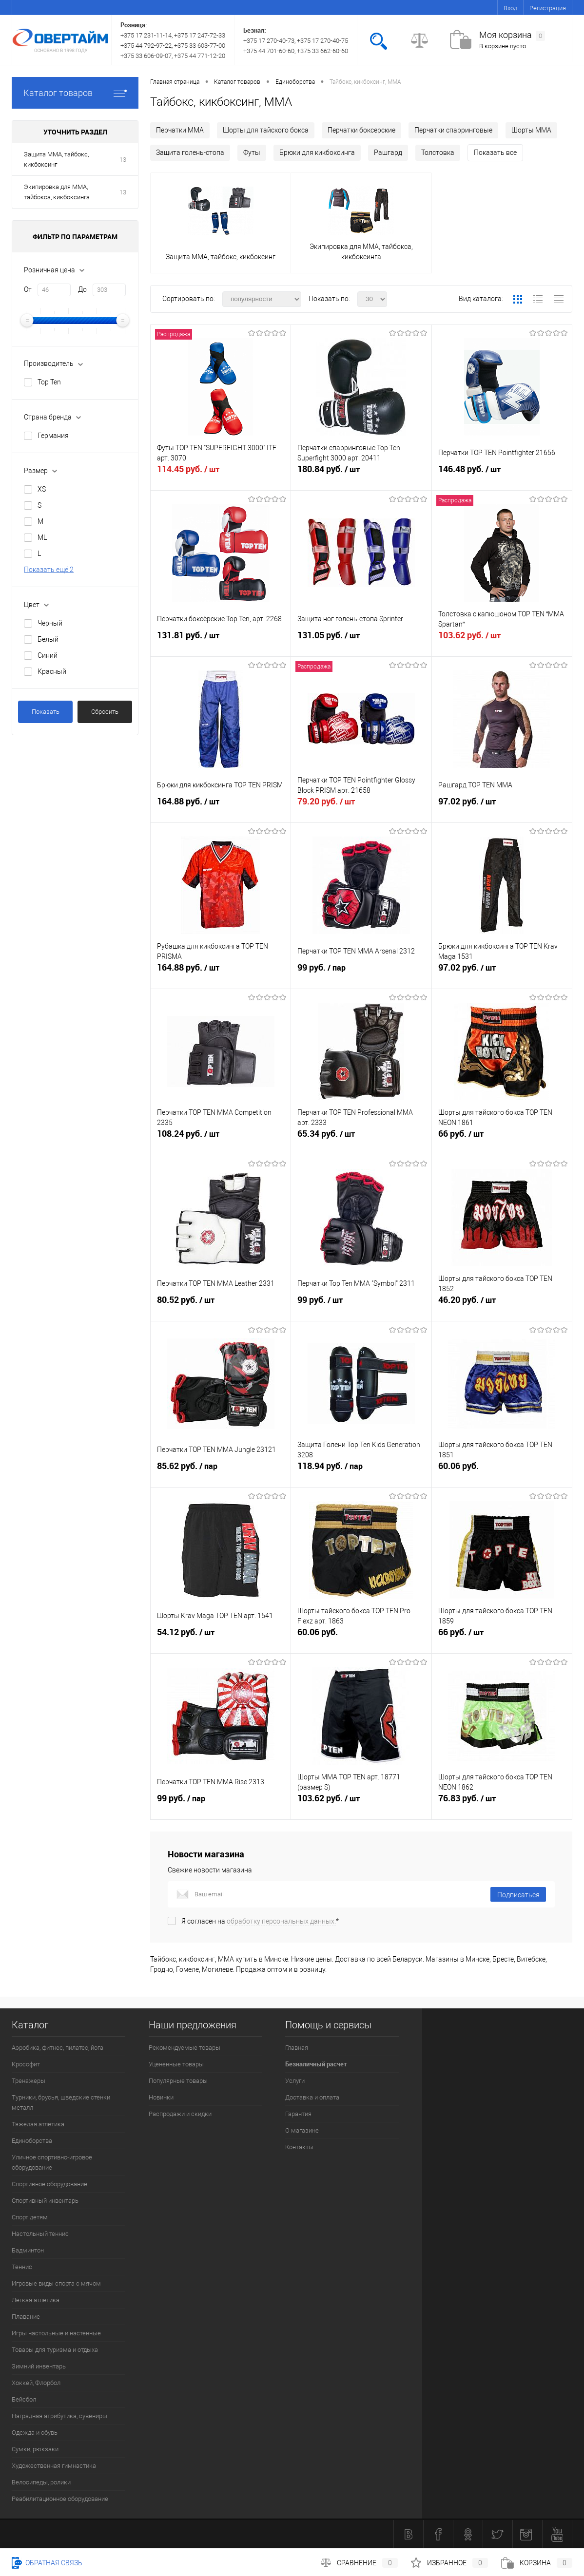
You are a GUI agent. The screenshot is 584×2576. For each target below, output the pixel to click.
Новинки (161, 2097)
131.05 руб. (361, 640)
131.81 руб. (220, 640)
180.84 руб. (361, 474)
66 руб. (501, 1139)
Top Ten (49, 382)
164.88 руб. (220, 807)
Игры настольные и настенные (56, 2333)
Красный (52, 671)
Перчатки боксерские (361, 130)
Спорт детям (30, 2217)
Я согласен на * (260, 1921)
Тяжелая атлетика (38, 2124)
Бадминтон (28, 2250)
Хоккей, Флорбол (36, 2382)
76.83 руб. (501, 1803)
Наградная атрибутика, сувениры (59, 2416)
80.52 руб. (220, 1305)
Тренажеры (28, 2080)
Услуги (295, 2080)
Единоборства (32, 2140)
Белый (48, 639)
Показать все (495, 152)
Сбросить (104, 711)
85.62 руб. (220, 1471)
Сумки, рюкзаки (35, 2449)
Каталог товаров (75, 93)
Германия (53, 435)
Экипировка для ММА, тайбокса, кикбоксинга (57, 192)
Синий (48, 655)
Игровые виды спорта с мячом (56, 2283)
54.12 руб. (220, 1637)
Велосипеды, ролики (41, 2482)
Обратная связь (47, 2563)
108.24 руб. (220, 1139)
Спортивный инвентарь (45, 2200)
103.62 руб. (501, 640)
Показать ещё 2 (49, 569)
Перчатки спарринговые (453, 130)
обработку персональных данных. (281, 1921)
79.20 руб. (361, 807)
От (28, 289)
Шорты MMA (531, 130)
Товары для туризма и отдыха (55, 2349)
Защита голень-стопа (190, 152)
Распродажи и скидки (180, 2114)
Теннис (22, 2267)
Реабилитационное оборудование (60, 2498)
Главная (296, 2047)
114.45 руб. (220, 474)
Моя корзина (512, 35)
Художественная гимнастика (54, 2465)
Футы (251, 152)
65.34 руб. (361, 1139)
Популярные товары (178, 2080)
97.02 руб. (501, 807)
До (82, 289)
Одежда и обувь (35, 2432)
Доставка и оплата (312, 2097)
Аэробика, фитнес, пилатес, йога (57, 2047)
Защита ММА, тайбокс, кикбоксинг (56, 159)
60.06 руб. (501, 1471)
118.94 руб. (361, 1471)
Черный (50, 623)
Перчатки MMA (180, 130)
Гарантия (298, 2114)
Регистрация (547, 8)
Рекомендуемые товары (184, 2047)
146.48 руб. (501, 474)
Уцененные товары (176, 2064)
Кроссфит (26, 2064)
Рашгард (388, 152)
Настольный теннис (40, 2233)
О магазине (302, 2130)
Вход (510, 8)
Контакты (299, 2147)
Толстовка (437, 152)
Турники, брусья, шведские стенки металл (61, 2102)
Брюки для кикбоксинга (317, 152)
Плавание (26, 2316)
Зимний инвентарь (39, 2366)
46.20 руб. (501, 1305)
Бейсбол (24, 2399)
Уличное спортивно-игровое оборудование (52, 2162)
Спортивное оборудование (49, 2184)
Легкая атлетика (35, 2300)
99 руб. (361, 973)
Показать (45, 711)
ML (42, 537)
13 (122, 159)
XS (42, 489)
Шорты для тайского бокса (266, 130)
